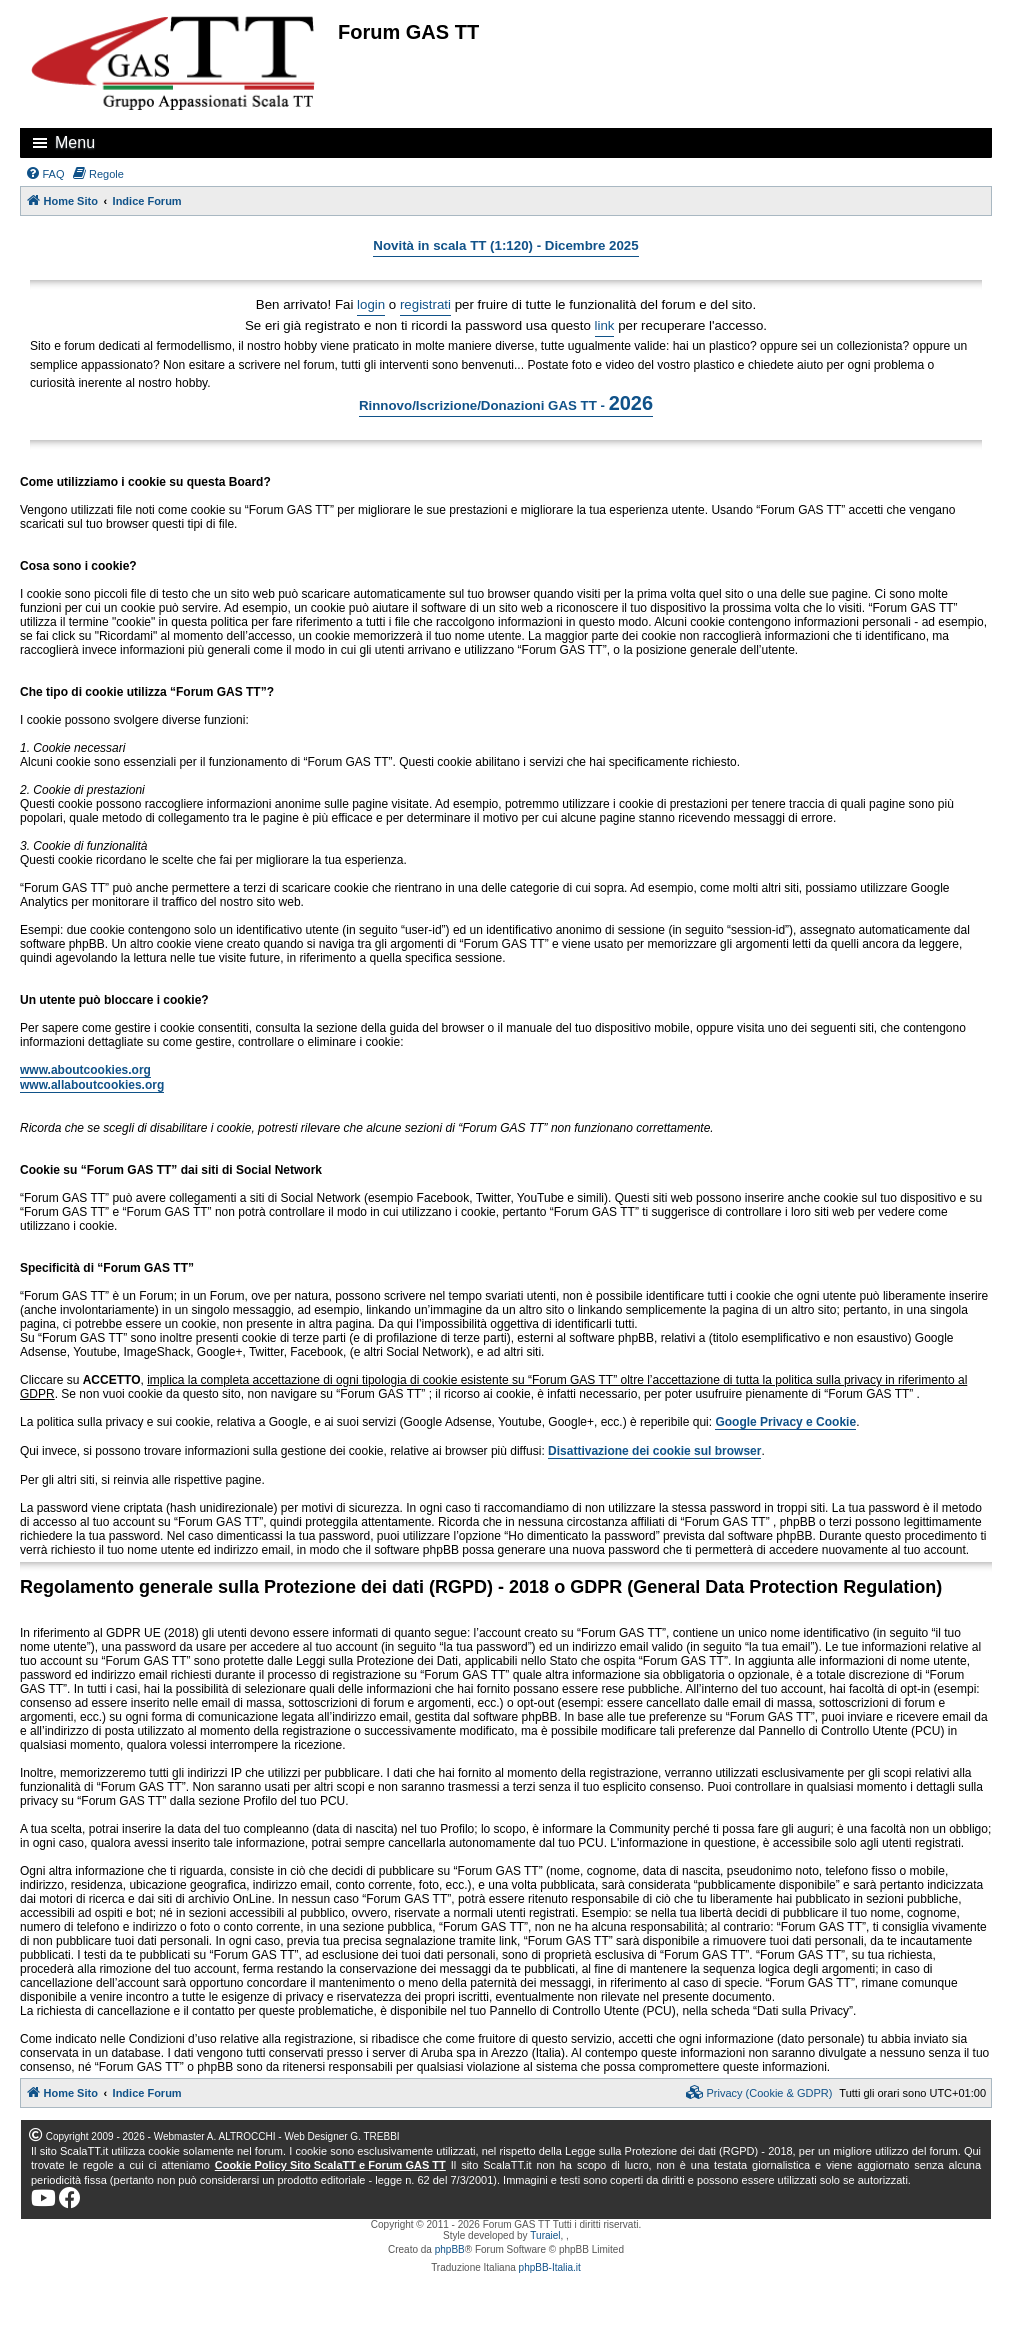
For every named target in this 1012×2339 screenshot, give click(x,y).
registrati (425, 304)
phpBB (450, 2249)
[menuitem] (45, 174)
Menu (75, 142)
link (605, 325)
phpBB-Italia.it (550, 2267)
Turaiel (545, 2235)
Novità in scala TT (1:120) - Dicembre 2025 (505, 245)
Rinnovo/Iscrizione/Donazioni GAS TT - (506, 403)
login (371, 304)
